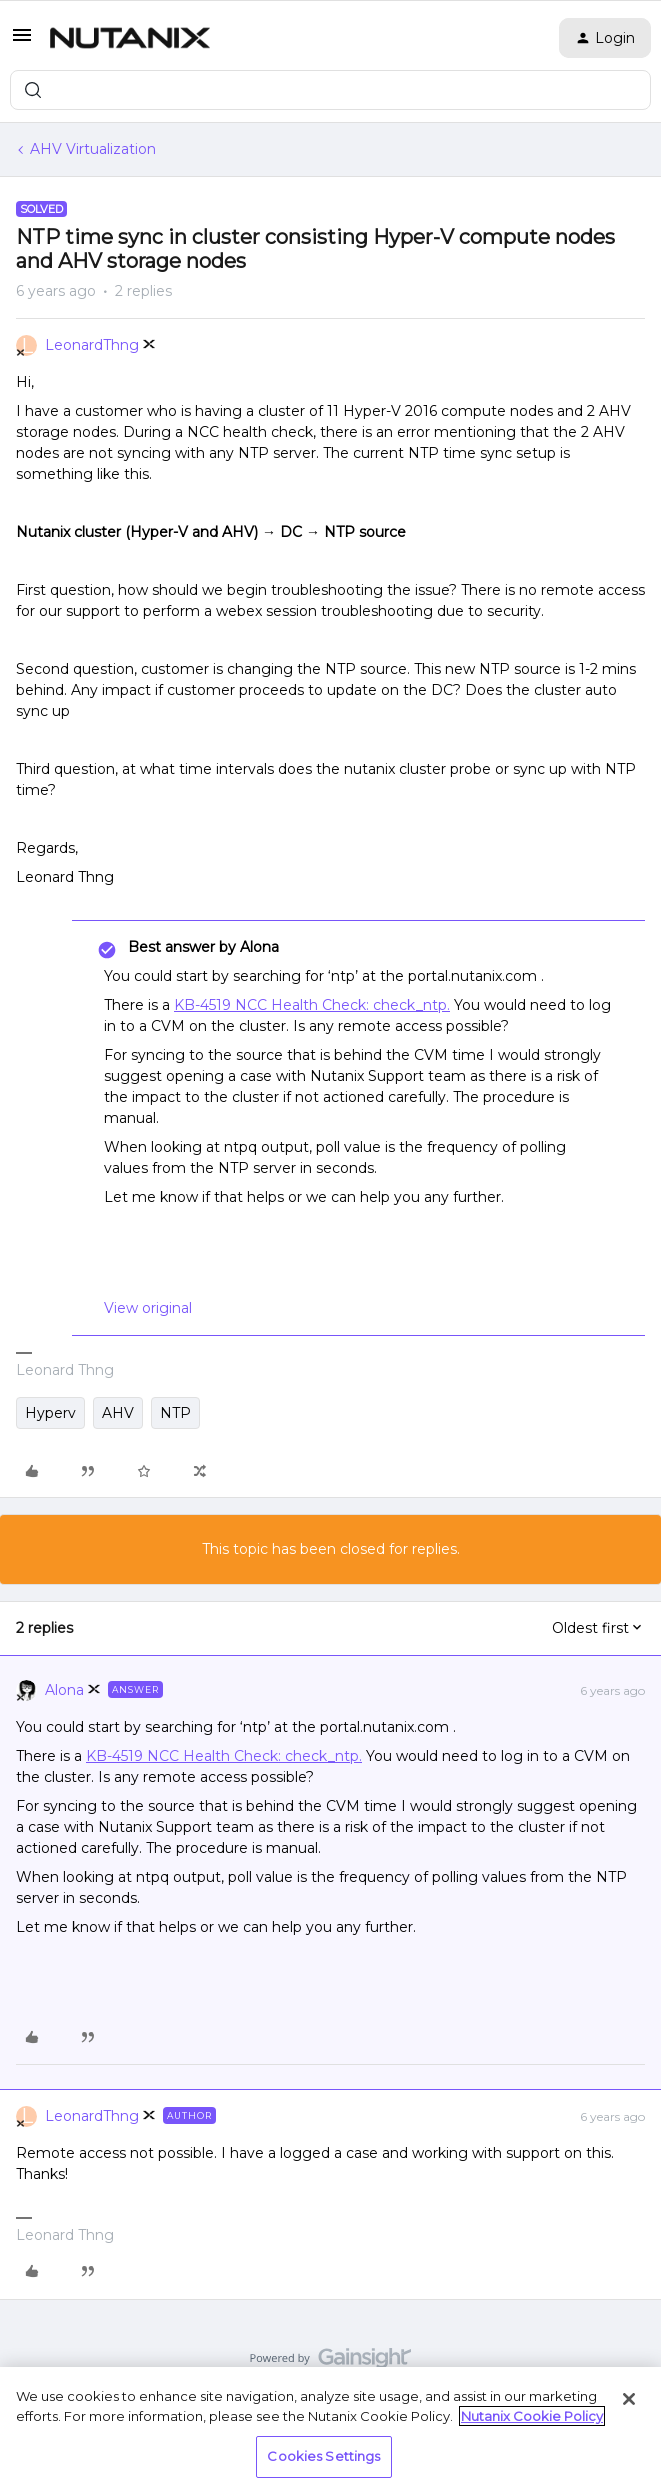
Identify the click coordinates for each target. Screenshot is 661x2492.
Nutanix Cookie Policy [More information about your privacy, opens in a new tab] (532, 2416)
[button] (22, 42)
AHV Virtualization (93, 149)
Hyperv (50, 1413)
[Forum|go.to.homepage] (130, 38)
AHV (118, 1413)
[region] (330, 2429)
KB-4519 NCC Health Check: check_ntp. (312, 1005)
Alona (64, 1690)
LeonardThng (92, 345)
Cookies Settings (323, 2456)
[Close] (629, 2399)
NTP (175, 1413)
